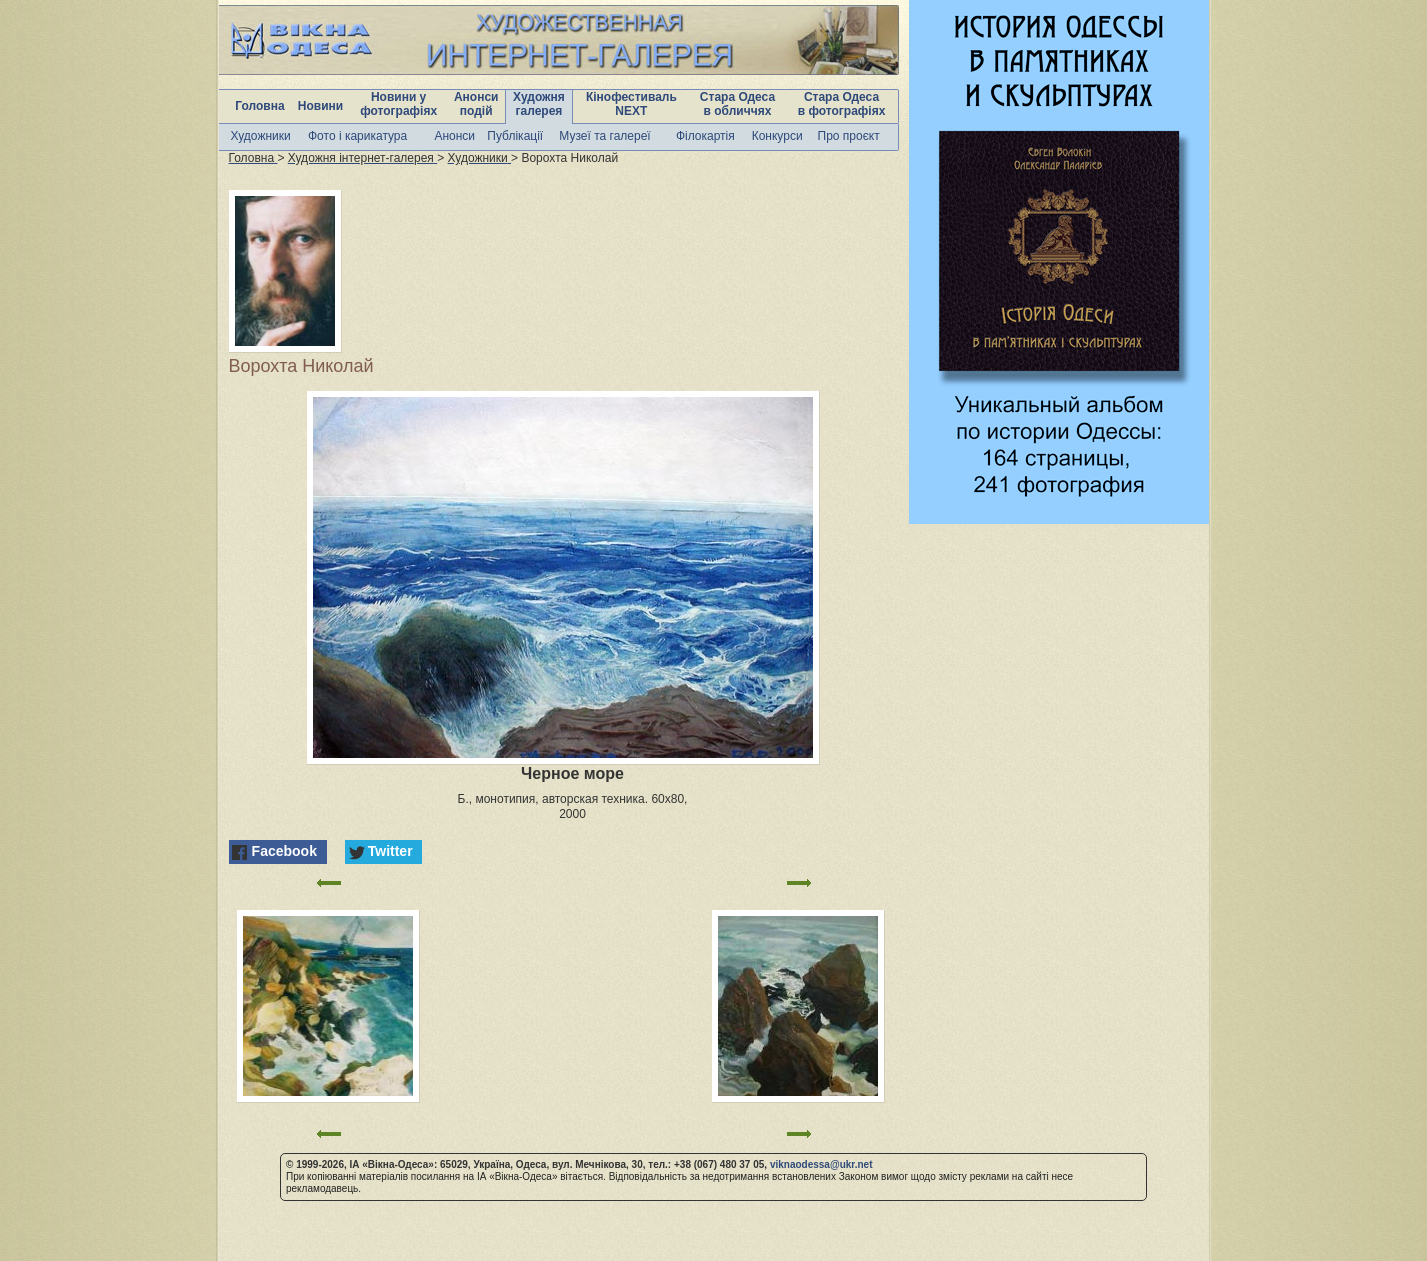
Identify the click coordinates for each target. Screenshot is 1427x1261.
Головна (259, 106)
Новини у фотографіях (398, 104)
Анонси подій (476, 104)
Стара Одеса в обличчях (737, 104)
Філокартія (705, 136)
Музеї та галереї (604, 136)
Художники (261, 136)
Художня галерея (539, 104)
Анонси (454, 136)
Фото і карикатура (357, 136)
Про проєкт (849, 136)
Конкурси (777, 136)
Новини (320, 106)
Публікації (515, 136)
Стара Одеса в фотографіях (842, 104)
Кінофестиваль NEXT (631, 104)
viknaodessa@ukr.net (821, 1164)
